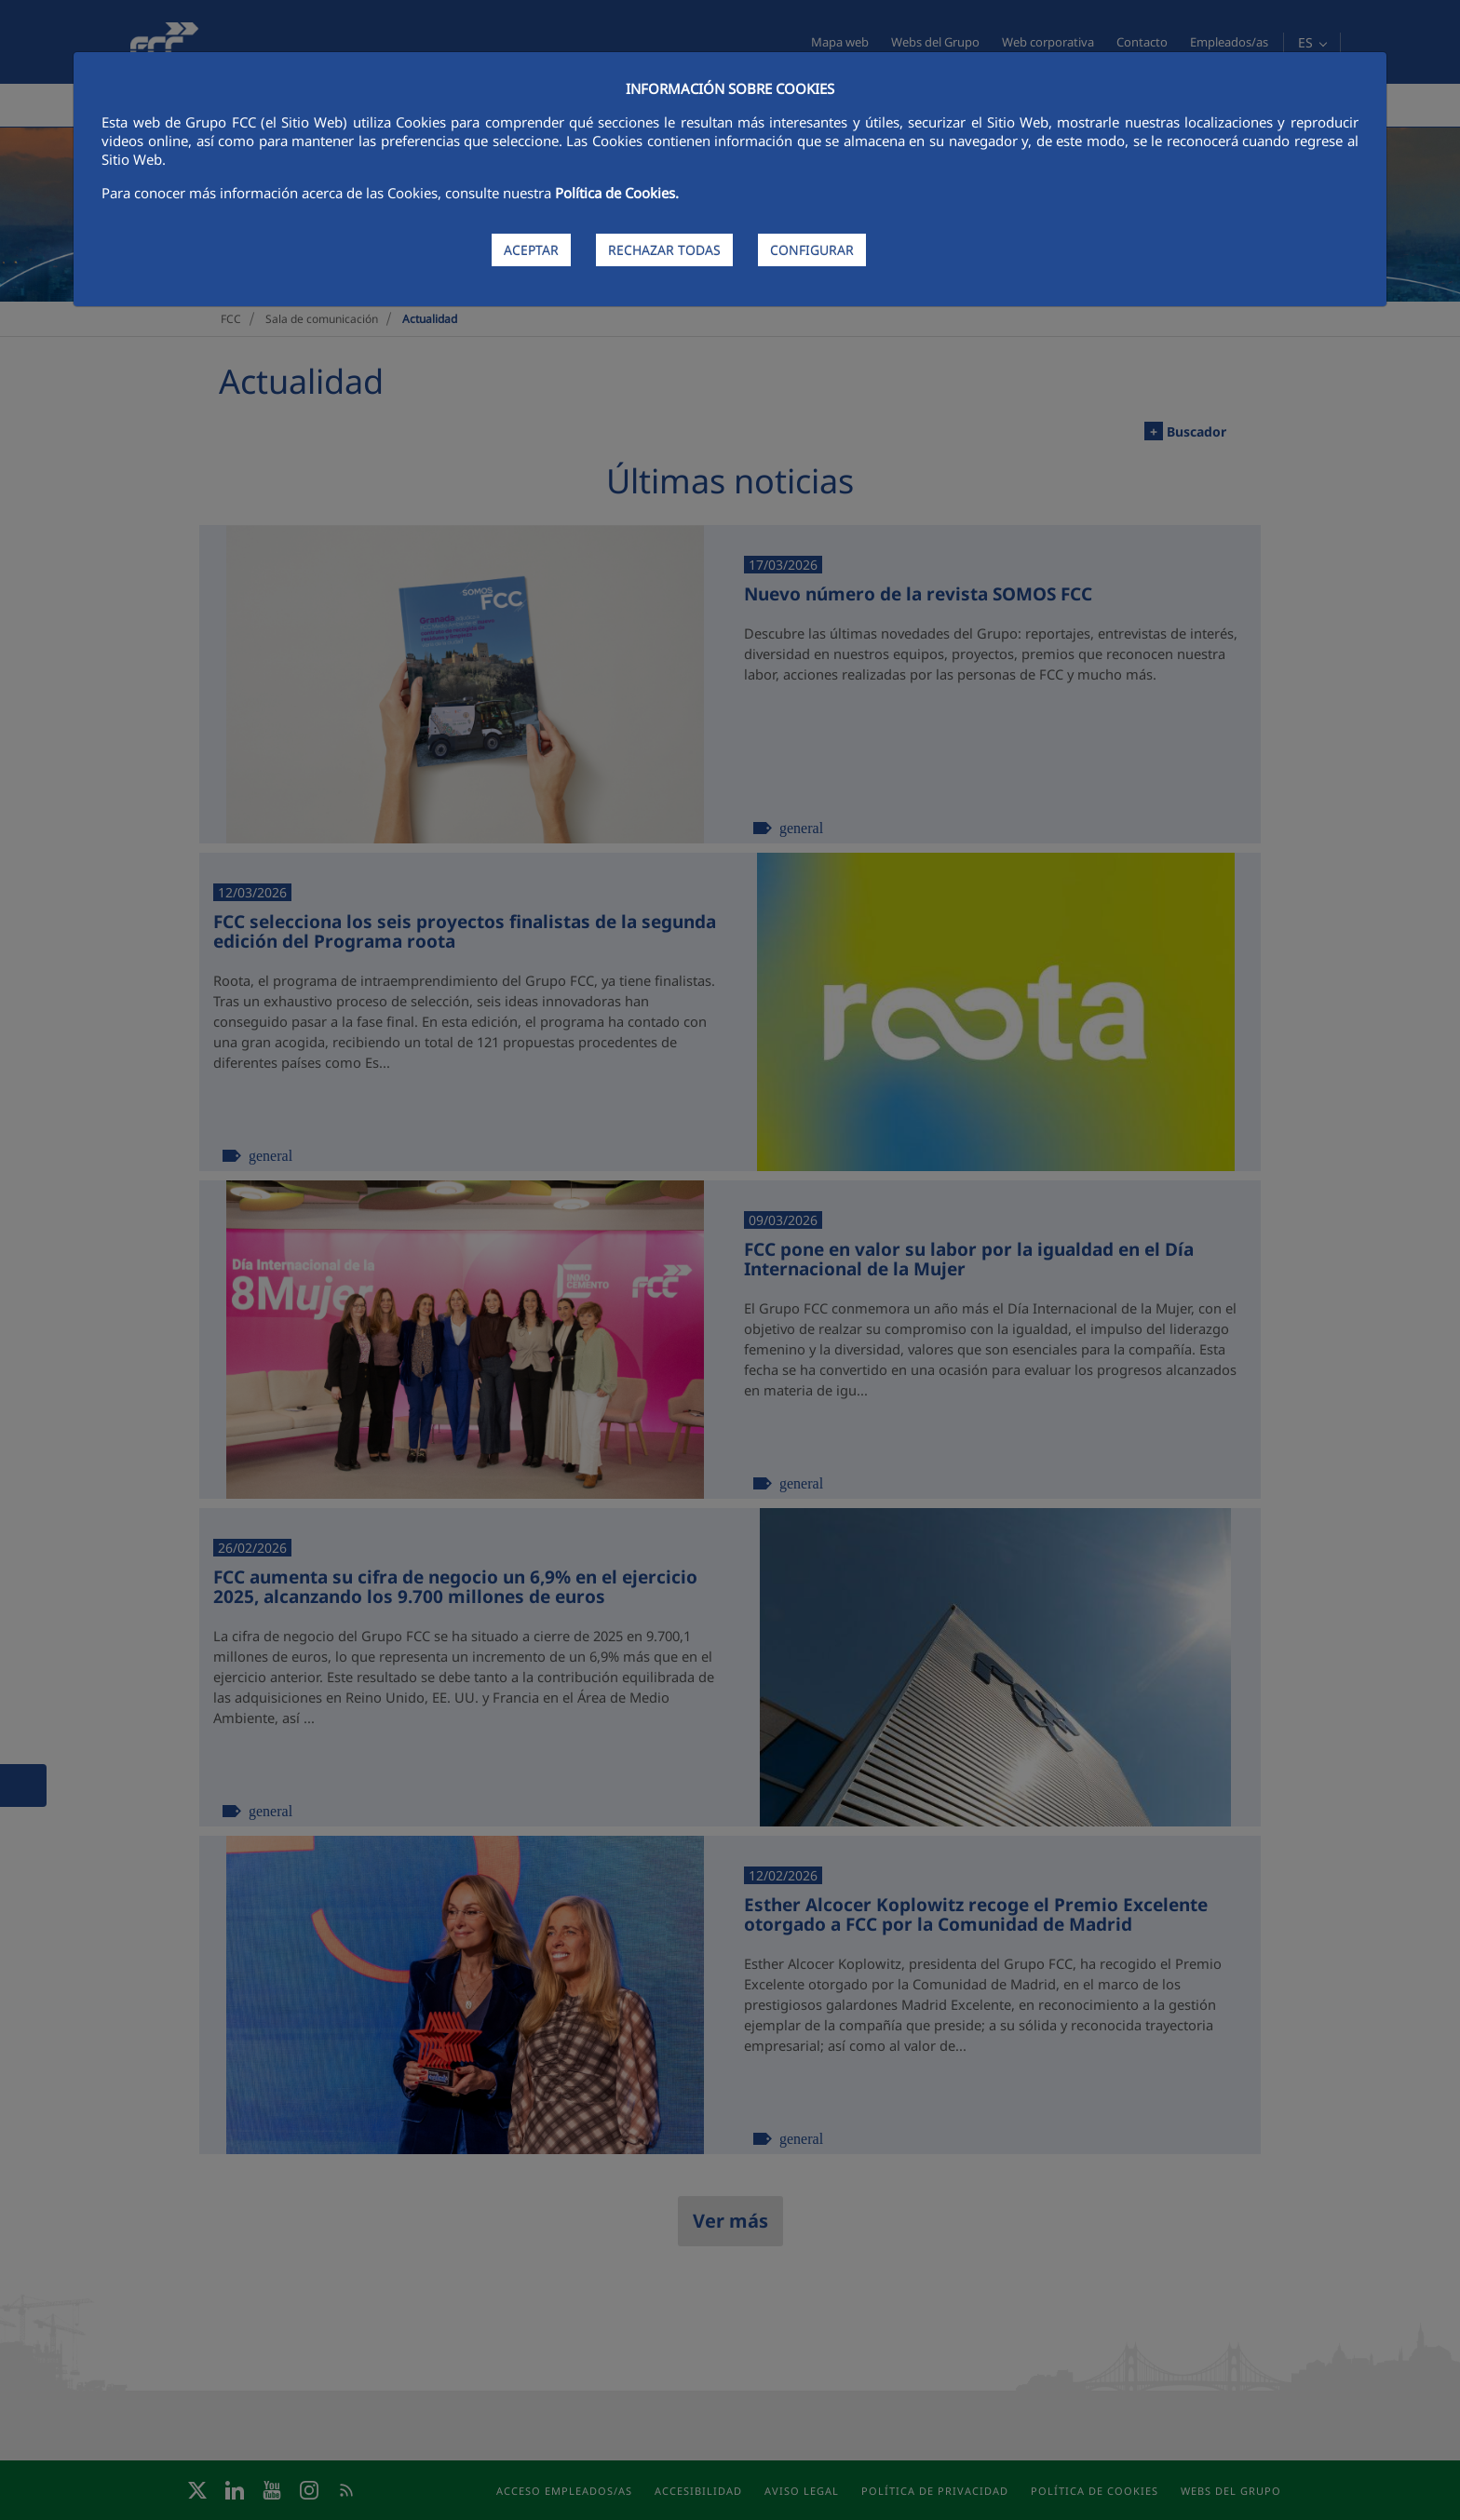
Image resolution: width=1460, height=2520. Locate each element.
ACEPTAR (531, 250)
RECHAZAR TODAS (664, 250)
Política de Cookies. (617, 192)
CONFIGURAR (812, 250)
